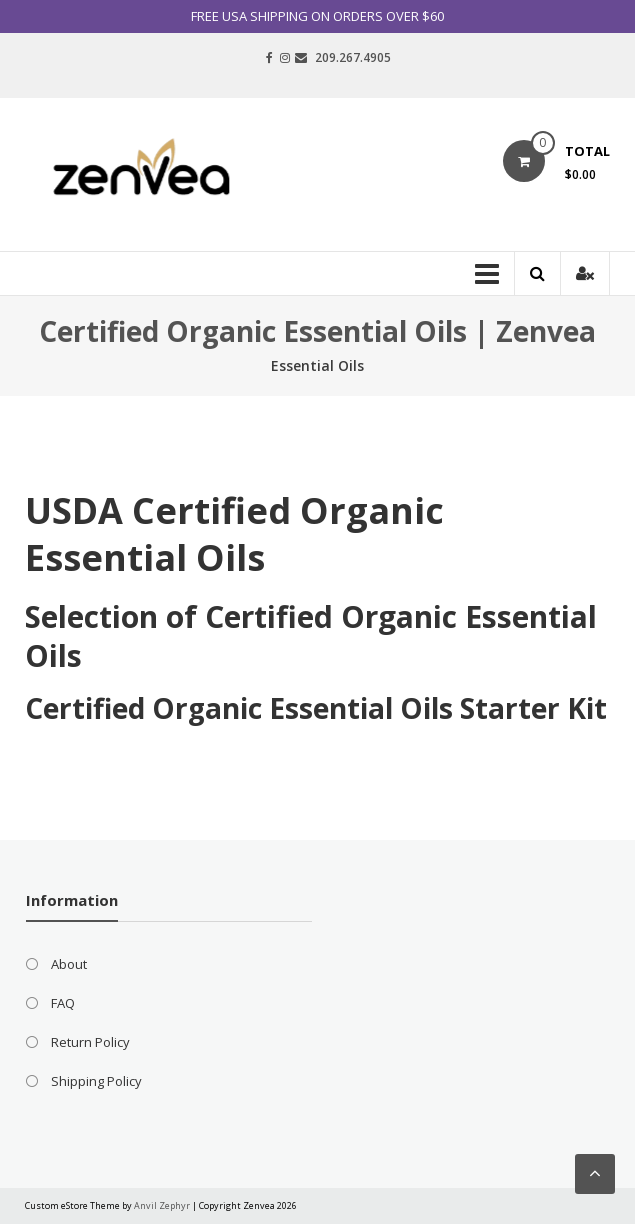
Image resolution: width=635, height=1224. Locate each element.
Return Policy (90, 1042)
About (69, 964)
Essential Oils (317, 365)
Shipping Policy (96, 1081)
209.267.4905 (353, 57)
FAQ (63, 1003)
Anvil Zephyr (162, 1205)
